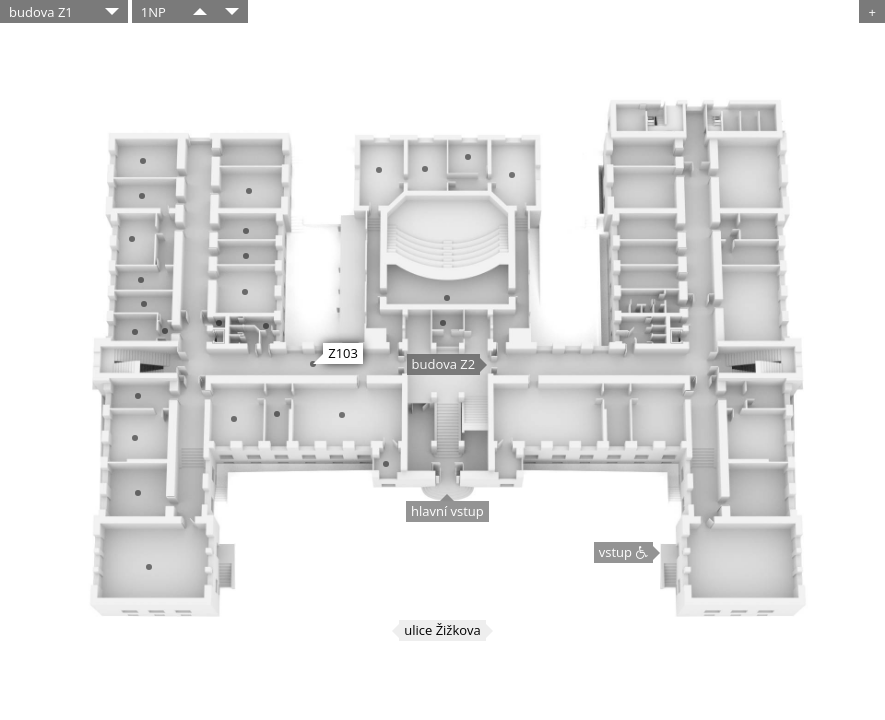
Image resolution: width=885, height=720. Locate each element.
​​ (200, 11)
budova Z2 (444, 364)
